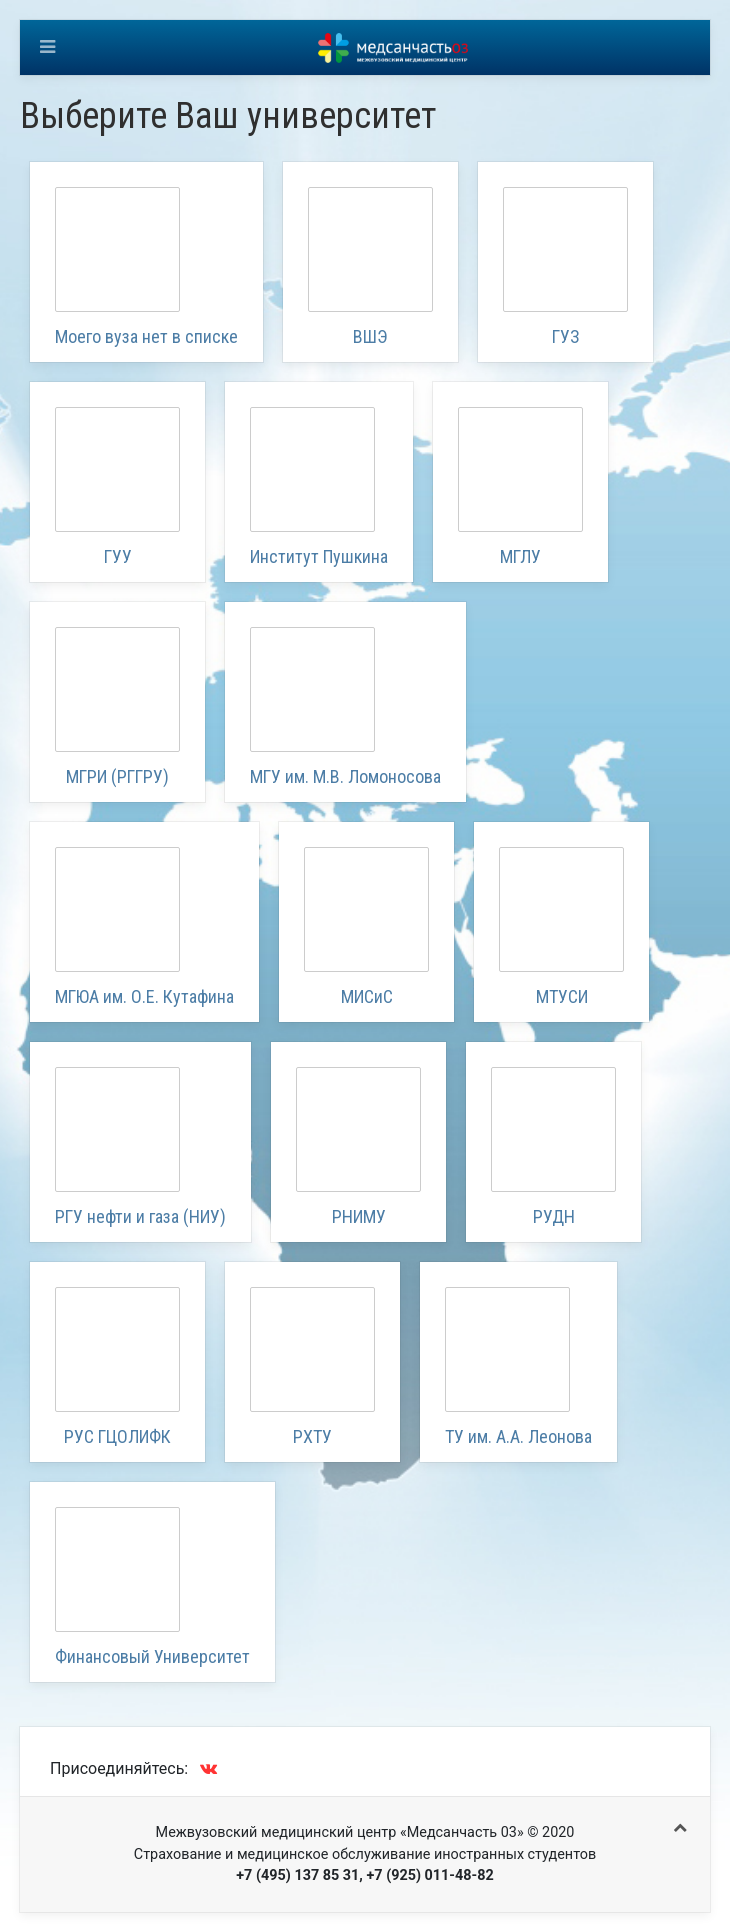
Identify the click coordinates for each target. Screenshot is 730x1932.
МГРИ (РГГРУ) (117, 776)
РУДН (554, 1216)
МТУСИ (562, 996)
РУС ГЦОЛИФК (117, 1436)
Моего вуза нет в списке (146, 336)
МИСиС (367, 996)
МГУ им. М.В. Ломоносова (345, 776)
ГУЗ (566, 336)
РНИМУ (359, 1216)
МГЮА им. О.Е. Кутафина (144, 996)
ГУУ (118, 556)
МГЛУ (520, 556)
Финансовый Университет (152, 1656)
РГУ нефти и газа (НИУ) (140, 1216)
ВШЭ (370, 336)
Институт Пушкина (319, 556)
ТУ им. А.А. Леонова (518, 1436)
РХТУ (312, 1436)
